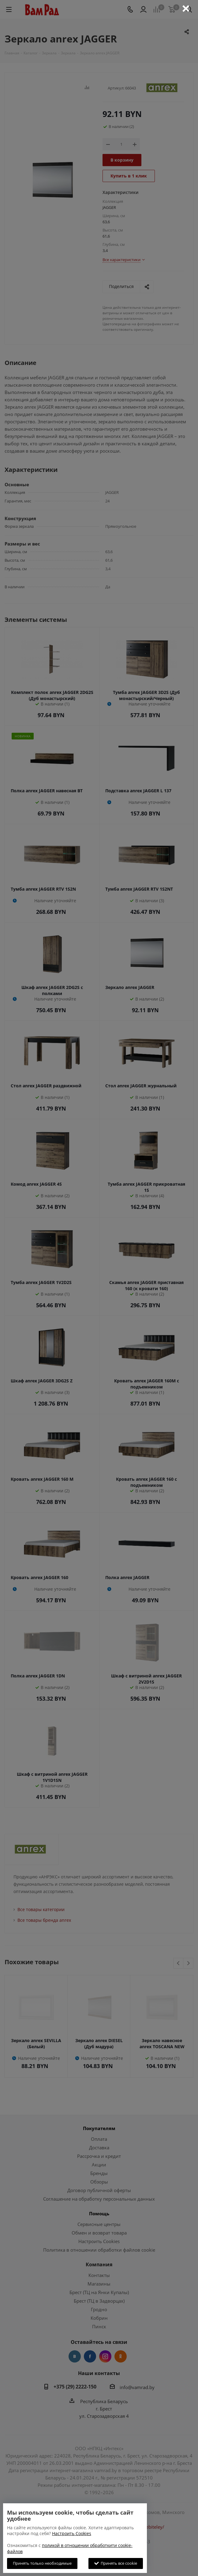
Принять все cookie (115, 2563)
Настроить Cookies (71, 2533)
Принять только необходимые (42, 2563)
